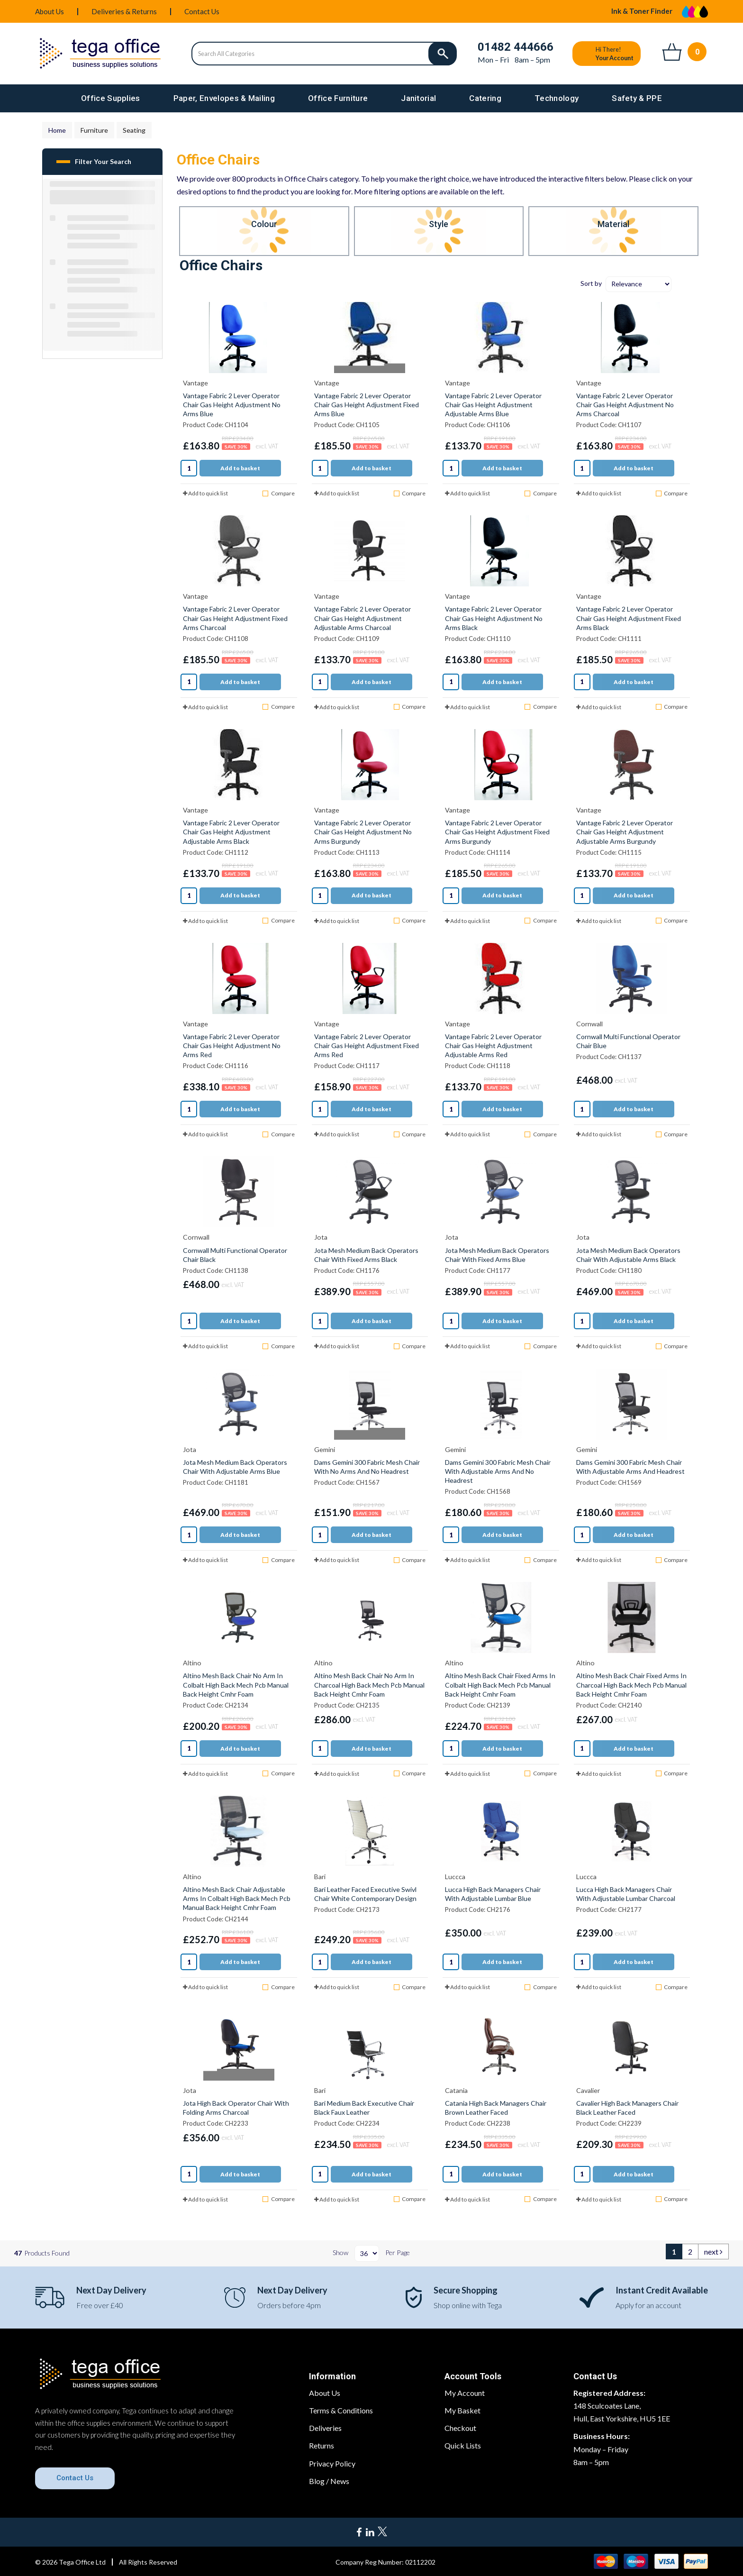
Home (57, 130)
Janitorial (418, 98)
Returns (321, 2445)
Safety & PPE (637, 98)
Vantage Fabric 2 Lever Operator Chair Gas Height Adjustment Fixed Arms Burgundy (497, 832)
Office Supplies (110, 98)
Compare (278, 493)
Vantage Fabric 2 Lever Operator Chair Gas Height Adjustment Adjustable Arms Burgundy (624, 832)
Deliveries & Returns (124, 11)
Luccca (455, 1877)
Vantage (195, 383)
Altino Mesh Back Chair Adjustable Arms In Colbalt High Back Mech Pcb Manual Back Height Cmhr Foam (236, 1898)
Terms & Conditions (341, 2410)
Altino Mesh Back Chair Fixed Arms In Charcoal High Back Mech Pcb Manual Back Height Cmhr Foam (631, 1685)
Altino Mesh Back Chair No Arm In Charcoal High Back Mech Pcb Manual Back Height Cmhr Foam (369, 1685)
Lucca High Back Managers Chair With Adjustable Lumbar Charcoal (625, 1893)
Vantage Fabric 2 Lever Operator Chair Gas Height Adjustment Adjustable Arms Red (493, 1045)
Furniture (94, 130)
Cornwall (589, 1024)
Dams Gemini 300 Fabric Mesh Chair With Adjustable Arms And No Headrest (498, 1471)
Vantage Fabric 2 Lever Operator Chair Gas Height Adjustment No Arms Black (494, 618)
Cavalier (588, 2090)
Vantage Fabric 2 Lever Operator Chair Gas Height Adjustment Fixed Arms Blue (366, 405)
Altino (192, 1663)
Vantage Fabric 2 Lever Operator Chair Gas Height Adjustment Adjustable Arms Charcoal (362, 618)
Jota (320, 1237)
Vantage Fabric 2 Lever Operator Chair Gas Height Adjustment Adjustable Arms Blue (493, 405)
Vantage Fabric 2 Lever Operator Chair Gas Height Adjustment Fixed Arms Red (366, 1045)
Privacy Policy (332, 2463)
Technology (557, 98)
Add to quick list (205, 493)
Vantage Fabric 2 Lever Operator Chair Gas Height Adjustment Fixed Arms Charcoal (235, 618)
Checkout (460, 2427)
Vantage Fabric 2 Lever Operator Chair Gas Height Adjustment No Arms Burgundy (363, 832)
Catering (485, 98)
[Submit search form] (442, 53)
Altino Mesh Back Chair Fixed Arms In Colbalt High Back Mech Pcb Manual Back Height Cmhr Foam (500, 1685)
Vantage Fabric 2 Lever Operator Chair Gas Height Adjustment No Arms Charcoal (625, 405)
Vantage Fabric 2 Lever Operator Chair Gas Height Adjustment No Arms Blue (232, 405)
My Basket (462, 2410)
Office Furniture (338, 98)
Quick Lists (462, 2445)
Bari (320, 1877)
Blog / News (329, 2480)
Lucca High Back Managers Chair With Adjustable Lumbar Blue (493, 1893)
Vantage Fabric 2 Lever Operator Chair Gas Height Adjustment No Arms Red (232, 1045)
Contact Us (201, 11)
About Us (49, 11)
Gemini (324, 1449)
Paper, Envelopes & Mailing (224, 98)
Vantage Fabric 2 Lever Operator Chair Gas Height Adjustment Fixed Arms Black (628, 618)
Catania (456, 2090)
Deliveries (325, 2427)
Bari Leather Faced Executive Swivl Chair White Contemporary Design (365, 1893)
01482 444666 (515, 47)
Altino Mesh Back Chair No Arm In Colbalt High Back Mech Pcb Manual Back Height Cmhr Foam (236, 1685)
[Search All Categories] (323, 53)
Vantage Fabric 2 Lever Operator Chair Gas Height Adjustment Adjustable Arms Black (231, 832)
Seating (134, 130)
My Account (464, 2392)
